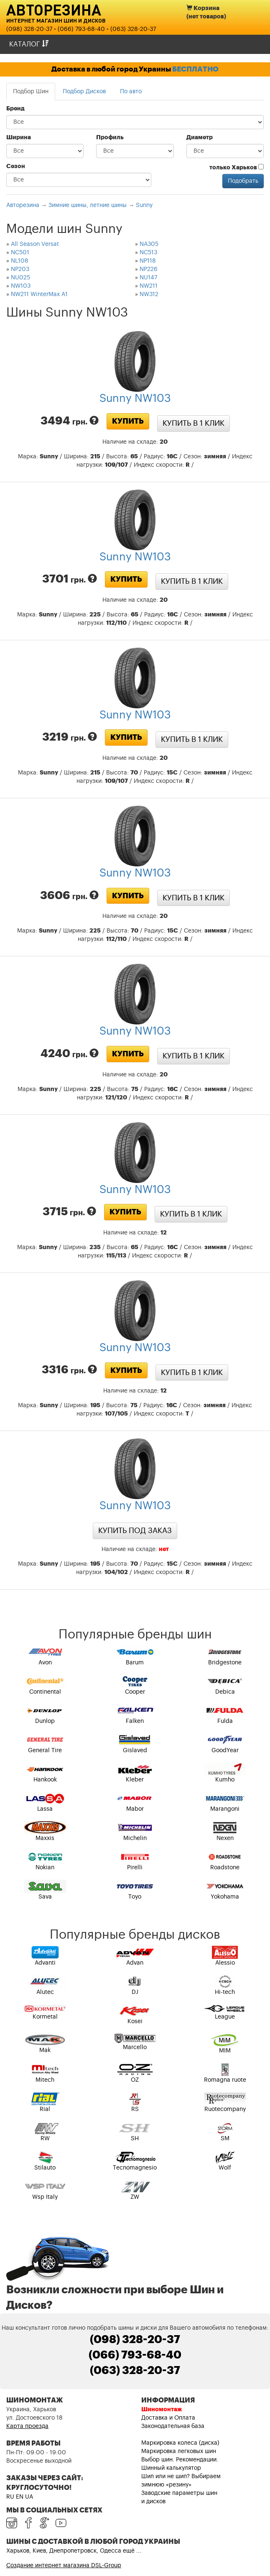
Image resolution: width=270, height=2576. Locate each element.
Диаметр (199, 138)
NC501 (20, 253)
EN (19, 2497)
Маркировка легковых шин (178, 2451)
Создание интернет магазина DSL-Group (63, 2565)
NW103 (21, 286)
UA (29, 2497)
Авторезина (53, 9)
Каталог (28, 44)
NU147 (148, 278)
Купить (128, 421)
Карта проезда (27, 2426)
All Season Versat (35, 244)
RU (10, 2497)
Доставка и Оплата (168, 2418)
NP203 (20, 269)
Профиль (110, 138)
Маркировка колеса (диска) (180, 2443)
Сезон (15, 166)
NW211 (149, 286)
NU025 (20, 278)
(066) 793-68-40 (81, 29)
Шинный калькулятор (171, 2468)
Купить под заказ (135, 1530)
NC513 (148, 253)
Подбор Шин (30, 92)
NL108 (19, 261)
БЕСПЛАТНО (195, 69)
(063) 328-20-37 (133, 29)
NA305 (149, 244)
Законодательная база (172, 2426)
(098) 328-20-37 (29, 29)
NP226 (149, 269)
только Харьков (236, 167)
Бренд (15, 109)
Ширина (18, 138)
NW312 (149, 294)
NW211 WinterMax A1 (39, 294)
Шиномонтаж (161, 2409)
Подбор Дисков (84, 92)
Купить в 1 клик (193, 423)
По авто (131, 92)
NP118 (148, 261)
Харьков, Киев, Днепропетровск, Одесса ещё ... (73, 2551)
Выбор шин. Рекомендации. (179, 2460)
